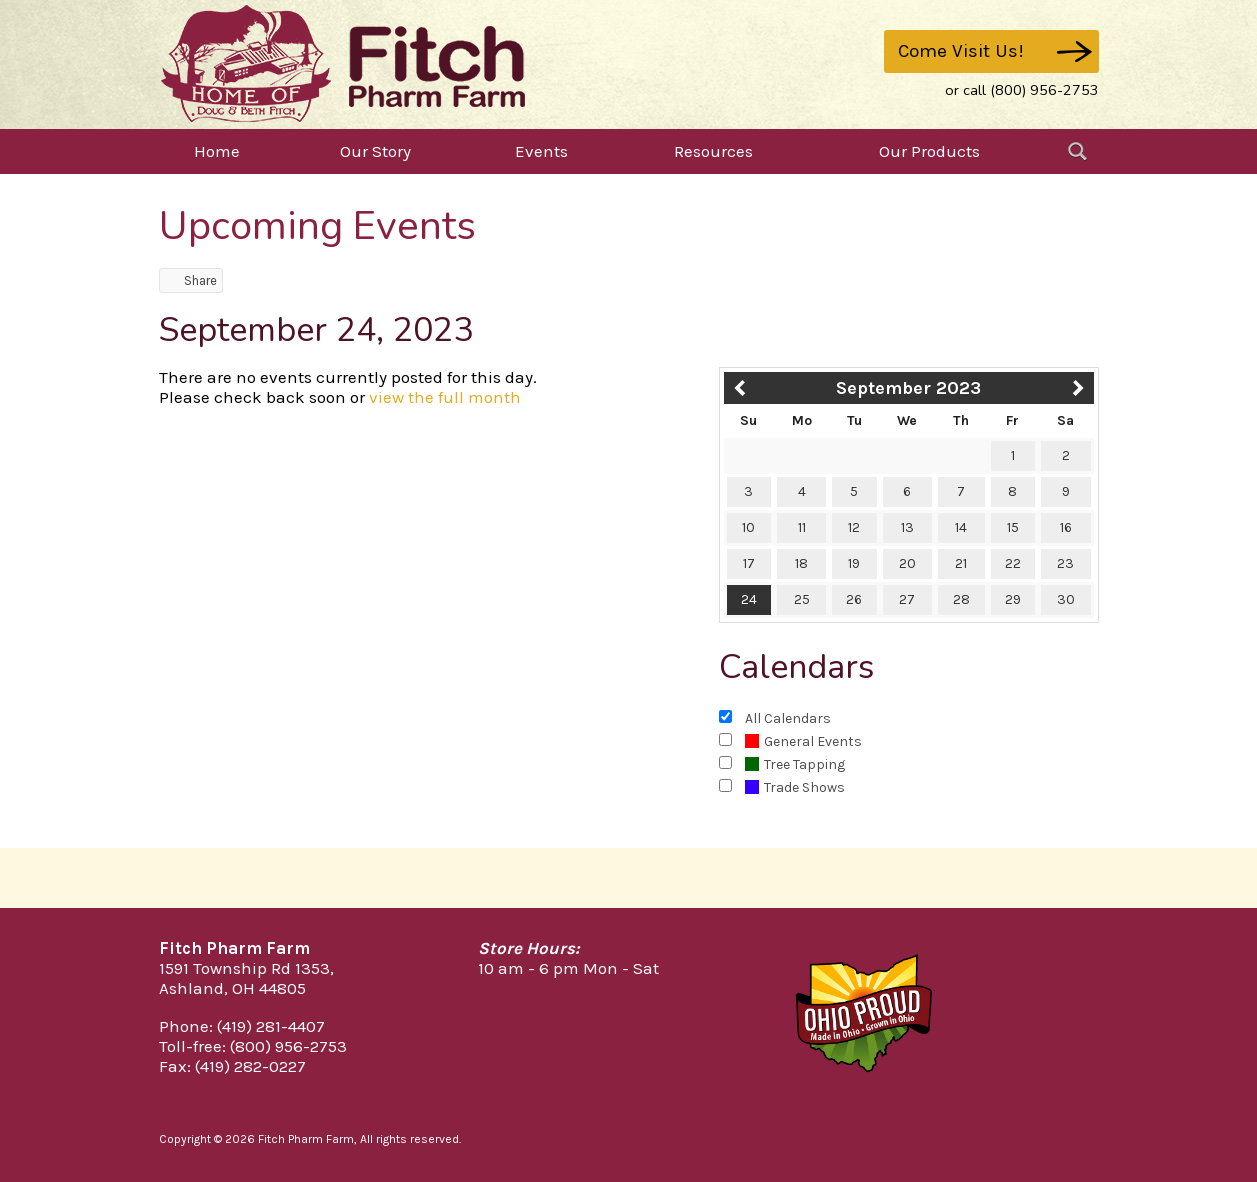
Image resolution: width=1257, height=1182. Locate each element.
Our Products (929, 151)
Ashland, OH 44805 (232, 988)
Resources (713, 151)
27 (907, 599)
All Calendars (788, 718)
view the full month (445, 397)
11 (802, 527)
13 (907, 527)
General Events (803, 741)
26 (854, 599)
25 (802, 599)
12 (854, 527)
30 (1066, 599)
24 (749, 599)
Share (191, 280)
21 (961, 563)
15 (1013, 527)
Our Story (375, 151)
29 (1013, 599)
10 (748, 527)
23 (1065, 563)
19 (854, 563)
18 (801, 563)
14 (961, 527)
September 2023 (908, 388)
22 (1013, 563)
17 (749, 563)
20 (907, 563)
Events (541, 151)
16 (1066, 527)
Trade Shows (795, 787)
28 (961, 599)
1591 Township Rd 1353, (246, 968)
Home (217, 151)
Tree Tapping (795, 764)
